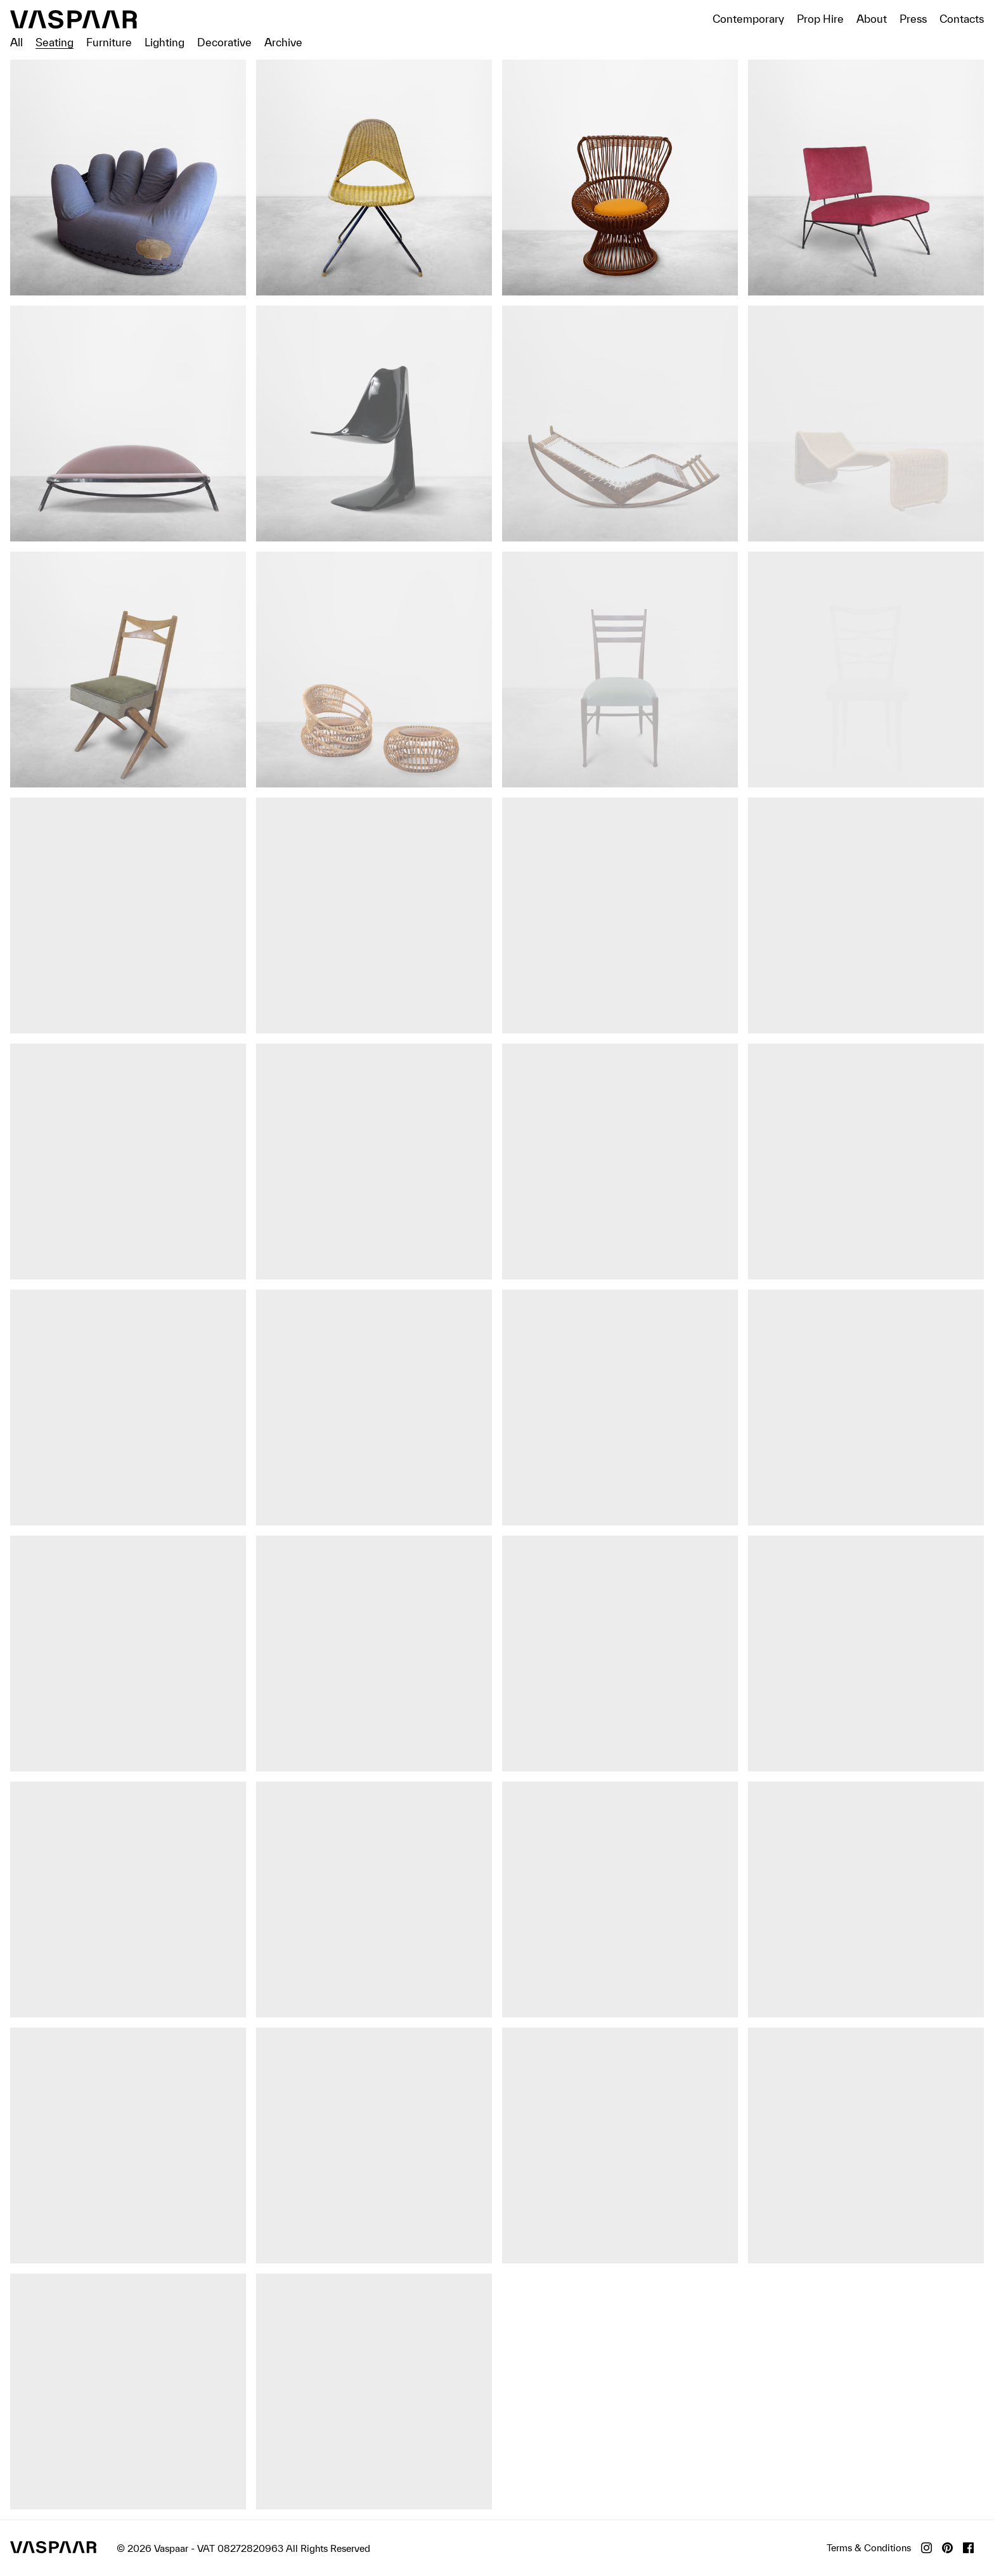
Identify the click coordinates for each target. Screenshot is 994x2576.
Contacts (961, 19)
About (871, 19)
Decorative (224, 42)
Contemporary (748, 19)
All (16, 42)
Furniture (109, 42)
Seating (55, 42)
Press (913, 19)
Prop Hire (820, 19)
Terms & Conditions (869, 2547)
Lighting (164, 42)
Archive (283, 42)
